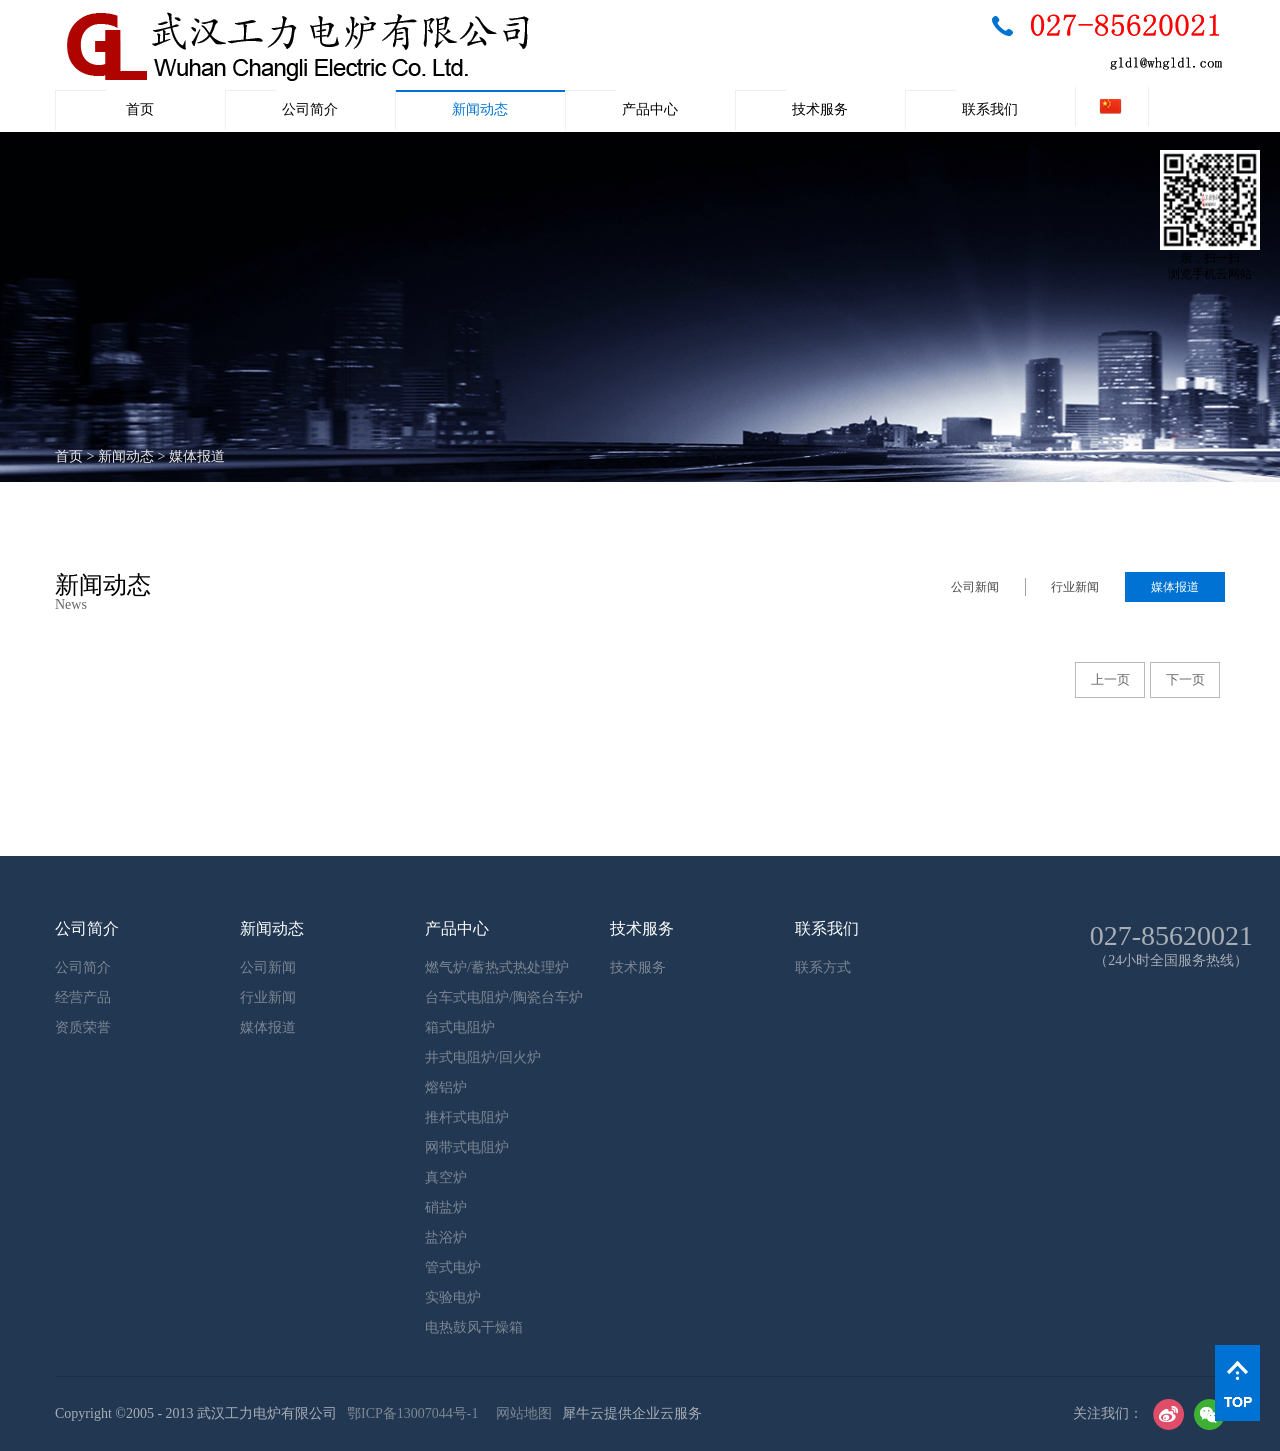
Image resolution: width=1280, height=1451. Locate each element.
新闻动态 (126, 456)
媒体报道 (197, 456)
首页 (140, 109)
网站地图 (520, 1413)
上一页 (1110, 679)
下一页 (1185, 679)
